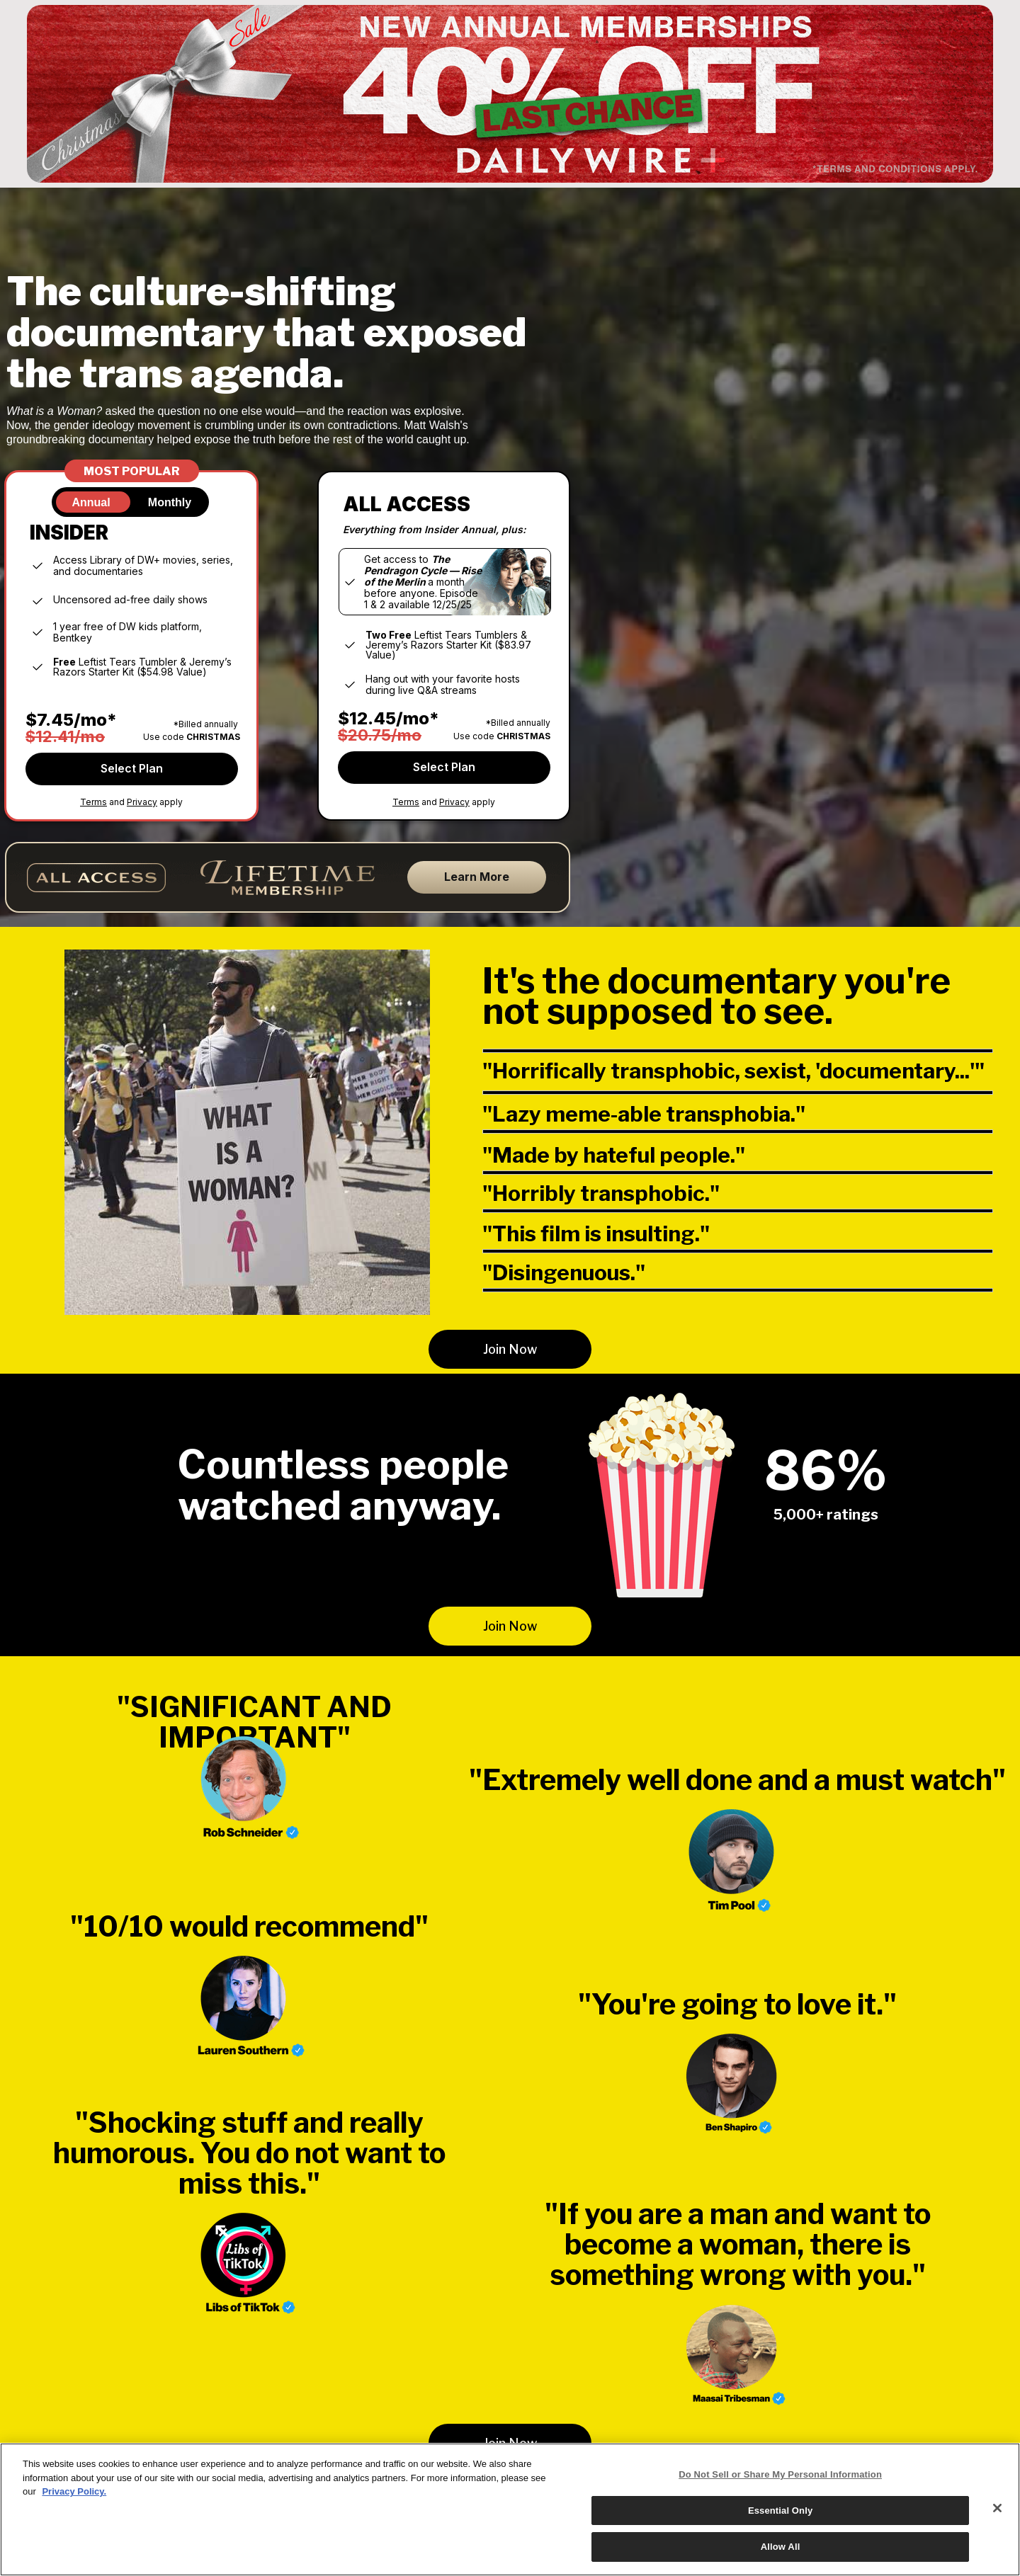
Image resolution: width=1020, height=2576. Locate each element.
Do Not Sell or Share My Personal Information (780, 2474)
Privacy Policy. (74, 2491)
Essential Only (780, 2510)
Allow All (780, 2546)
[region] (510, 2509)
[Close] (997, 2508)
